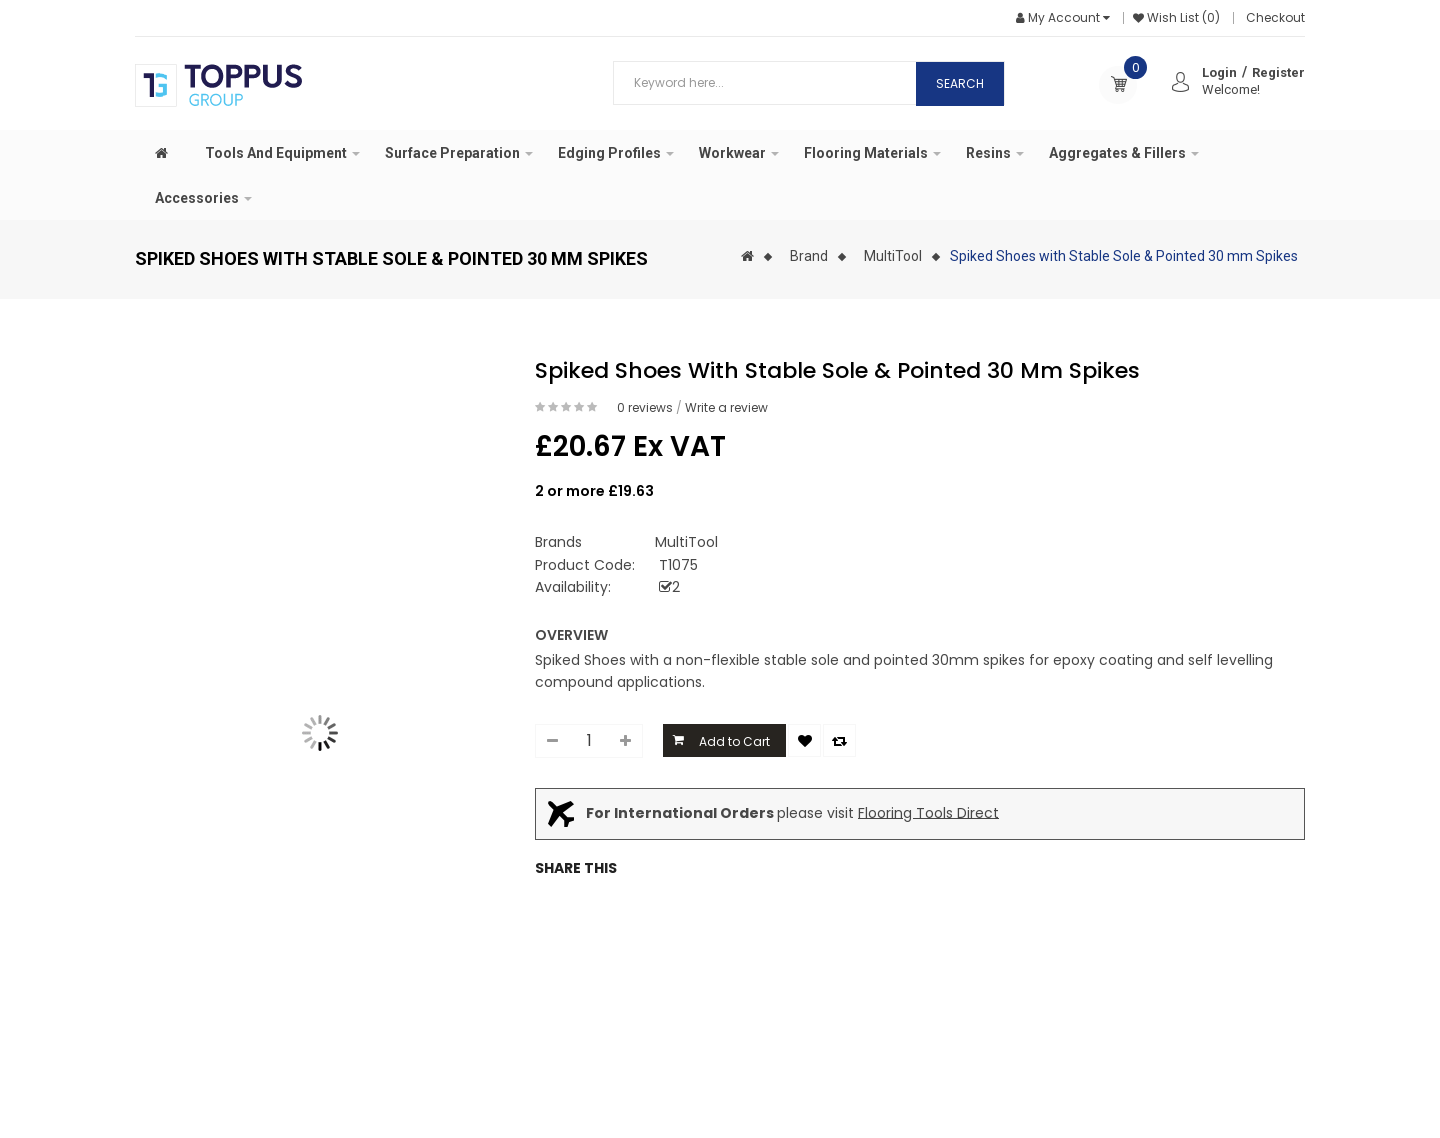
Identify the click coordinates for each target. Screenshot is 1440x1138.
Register (1278, 72)
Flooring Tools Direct (928, 812)
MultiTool (893, 256)
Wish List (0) (1183, 17)
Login (1219, 72)
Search (960, 83)
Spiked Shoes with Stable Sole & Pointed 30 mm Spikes (1124, 256)
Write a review (726, 407)
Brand (809, 256)
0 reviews (645, 407)
